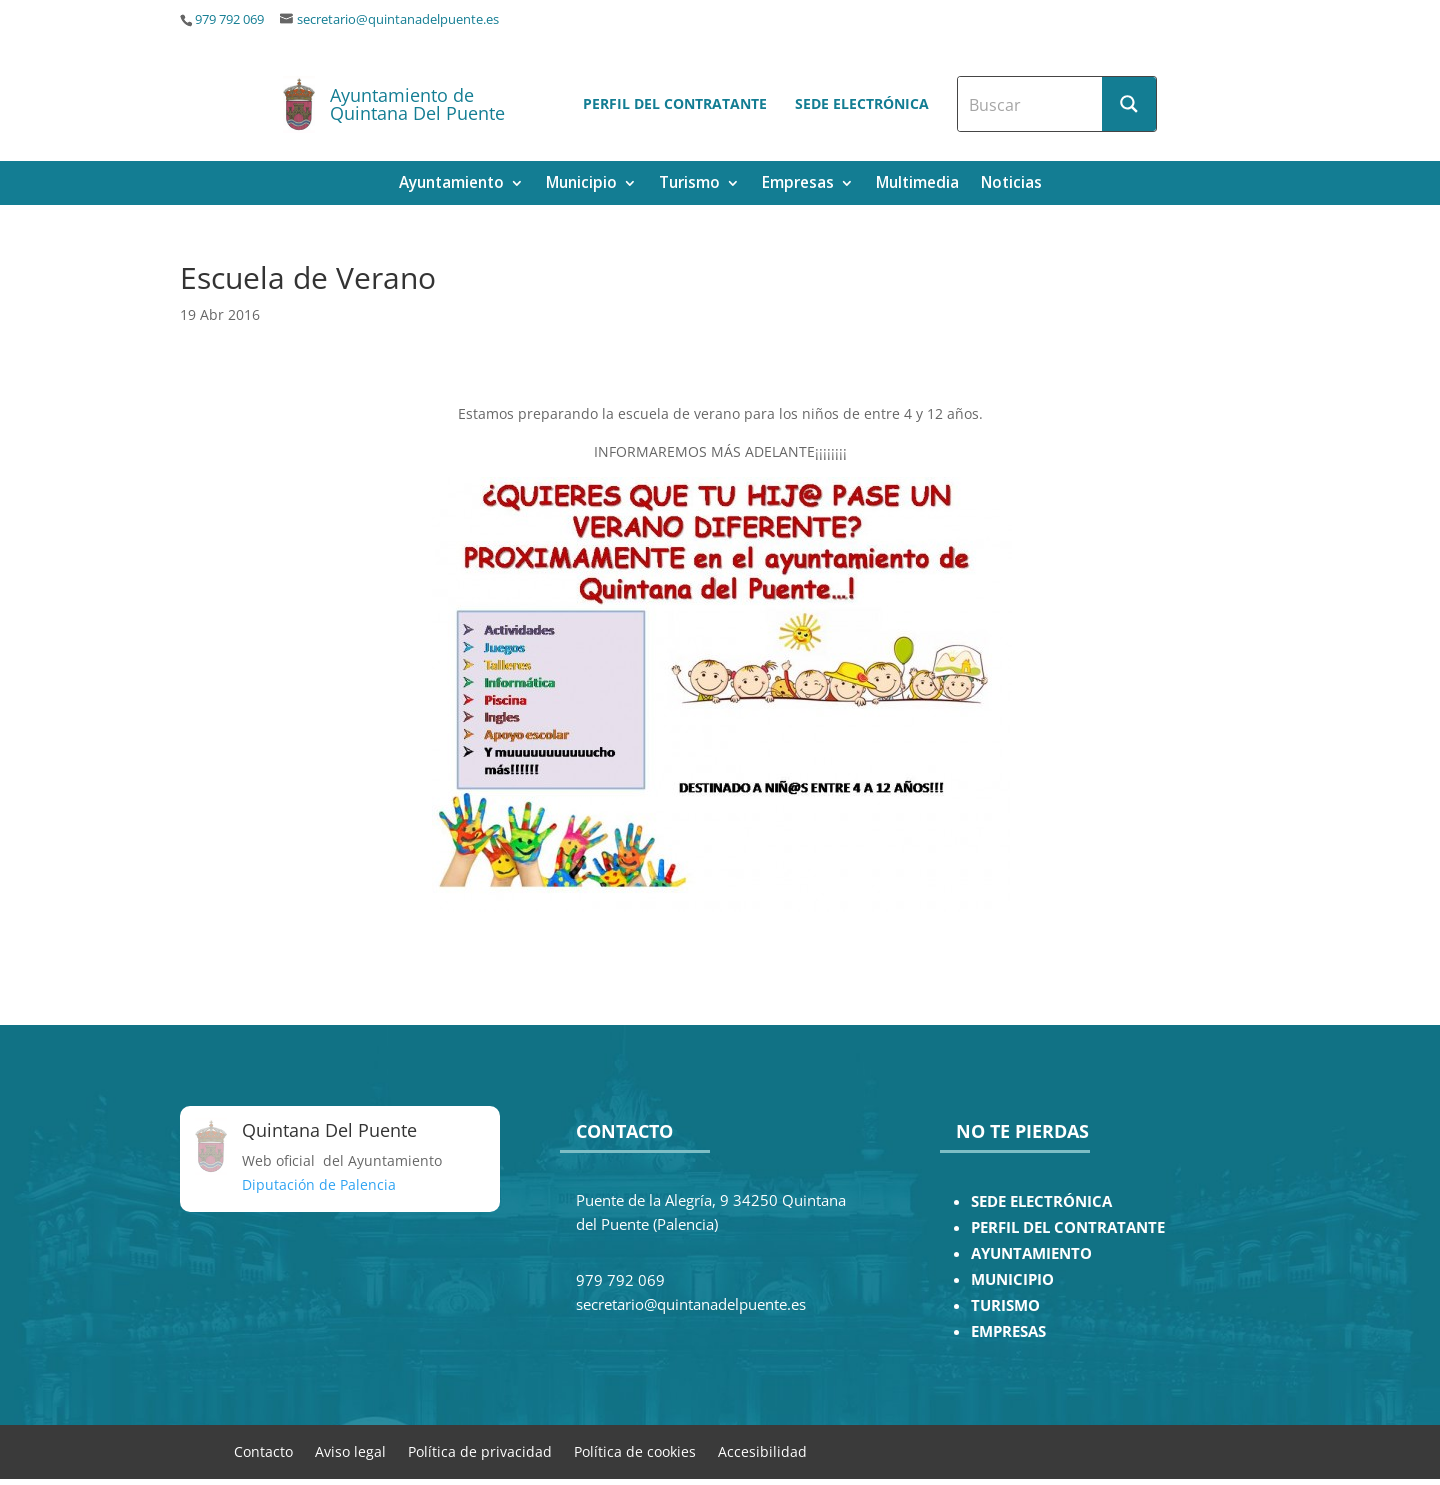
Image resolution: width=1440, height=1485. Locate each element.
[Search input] (1031, 104)
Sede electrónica (862, 103)
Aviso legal (350, 1450)
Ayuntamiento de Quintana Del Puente (417, 104)
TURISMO (1005, 1305)
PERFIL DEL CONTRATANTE (1068, 1227)
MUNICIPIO (1012, 1279)
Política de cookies (635, 1450)
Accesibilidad (762, 1450)
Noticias (1011, 184)
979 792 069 (229, 19)
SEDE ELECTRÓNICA (1041, 1201)
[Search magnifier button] (1129, 104)
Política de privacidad (480, 1450)
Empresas (798, 184)
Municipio (581, 184)
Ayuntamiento (451, 184)
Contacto (263, 1450)
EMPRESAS (1008, 1331)
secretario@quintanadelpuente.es (398, 19)
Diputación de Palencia (319, 1184)
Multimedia (917, 184)
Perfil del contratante (675, 103)
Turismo (689, 184)
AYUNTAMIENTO (1031, 1253)
